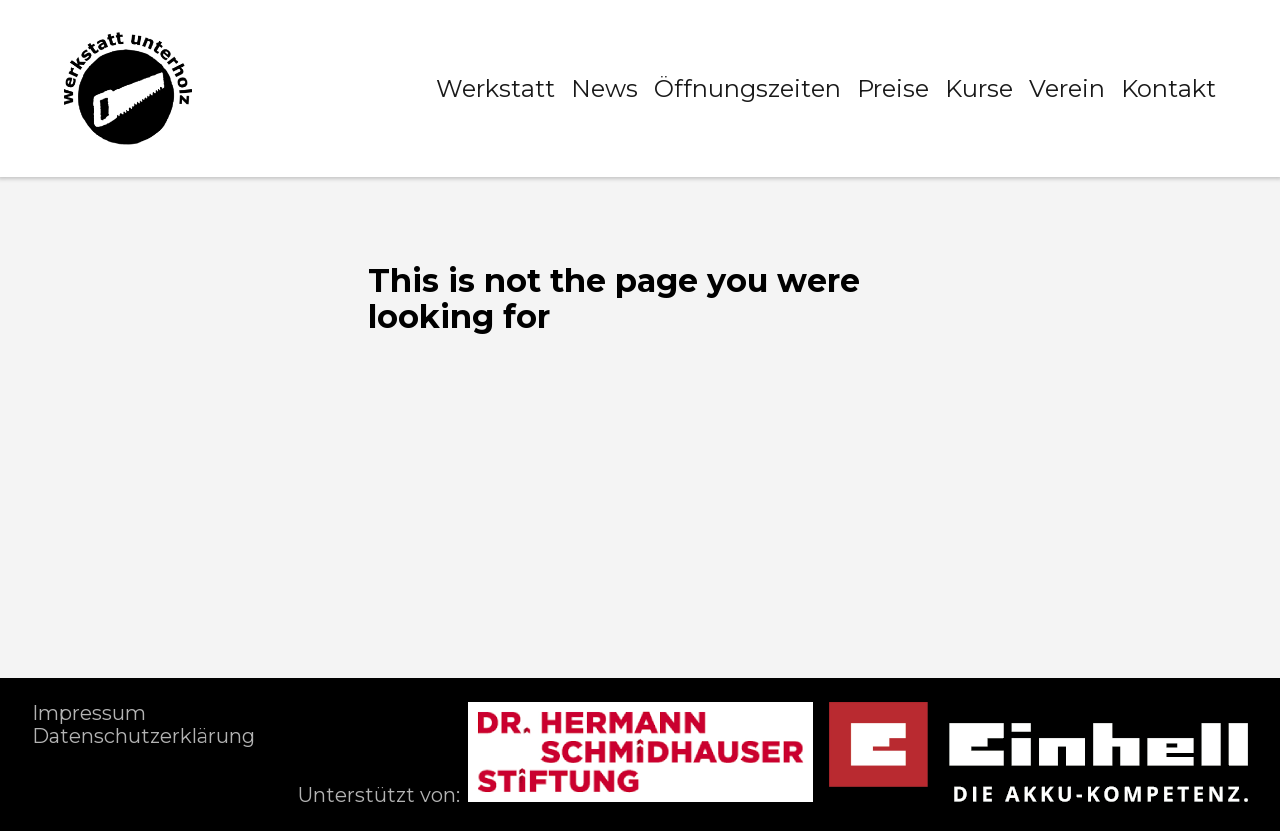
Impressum (89, 713)
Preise (893, 88)
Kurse (979, 88)
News (604, 88)
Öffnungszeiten (747, 88)
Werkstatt (495, 88)
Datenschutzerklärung (143, 736)
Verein (1067, 88)
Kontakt (1168, 88)
